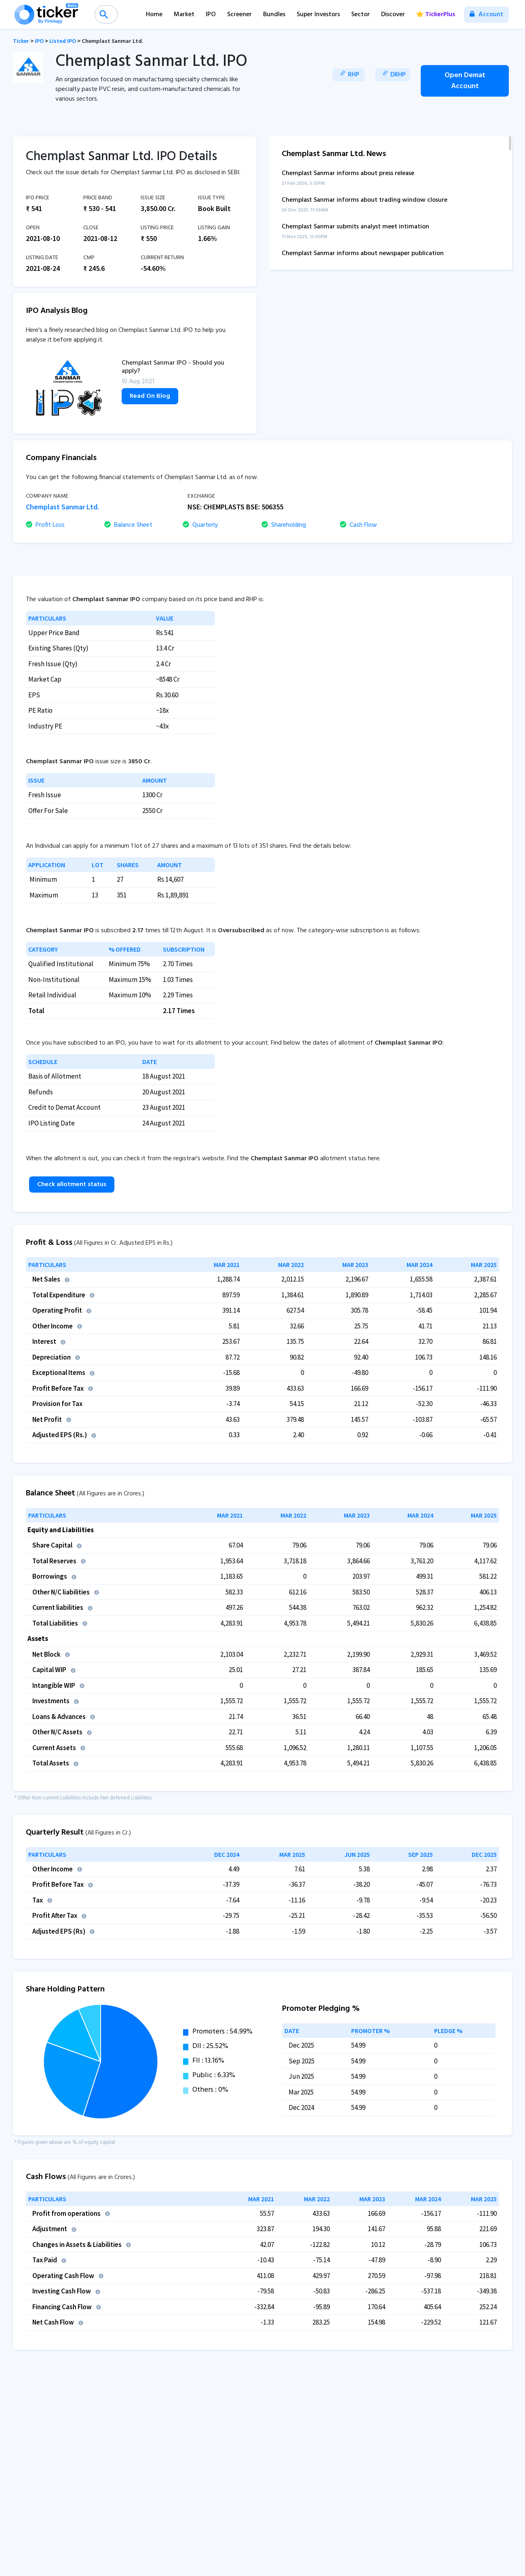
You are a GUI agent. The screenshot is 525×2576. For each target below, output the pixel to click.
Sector (360, 14)
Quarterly (200, 525)
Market (184, 14)
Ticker (21, 41)
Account (486, 14)
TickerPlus (435, 14)
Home (154, 14)
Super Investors (318, 14)
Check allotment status (71, 1184)
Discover (393, 14)
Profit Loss (45, 525)
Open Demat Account (465, 81)
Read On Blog (150, 396)
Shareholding (283, 525)
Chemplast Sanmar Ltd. (112, 41)
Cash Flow (358, 525)
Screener (239, 14)
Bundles (274, 14)
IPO (211, 14)
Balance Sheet (128, 525)
